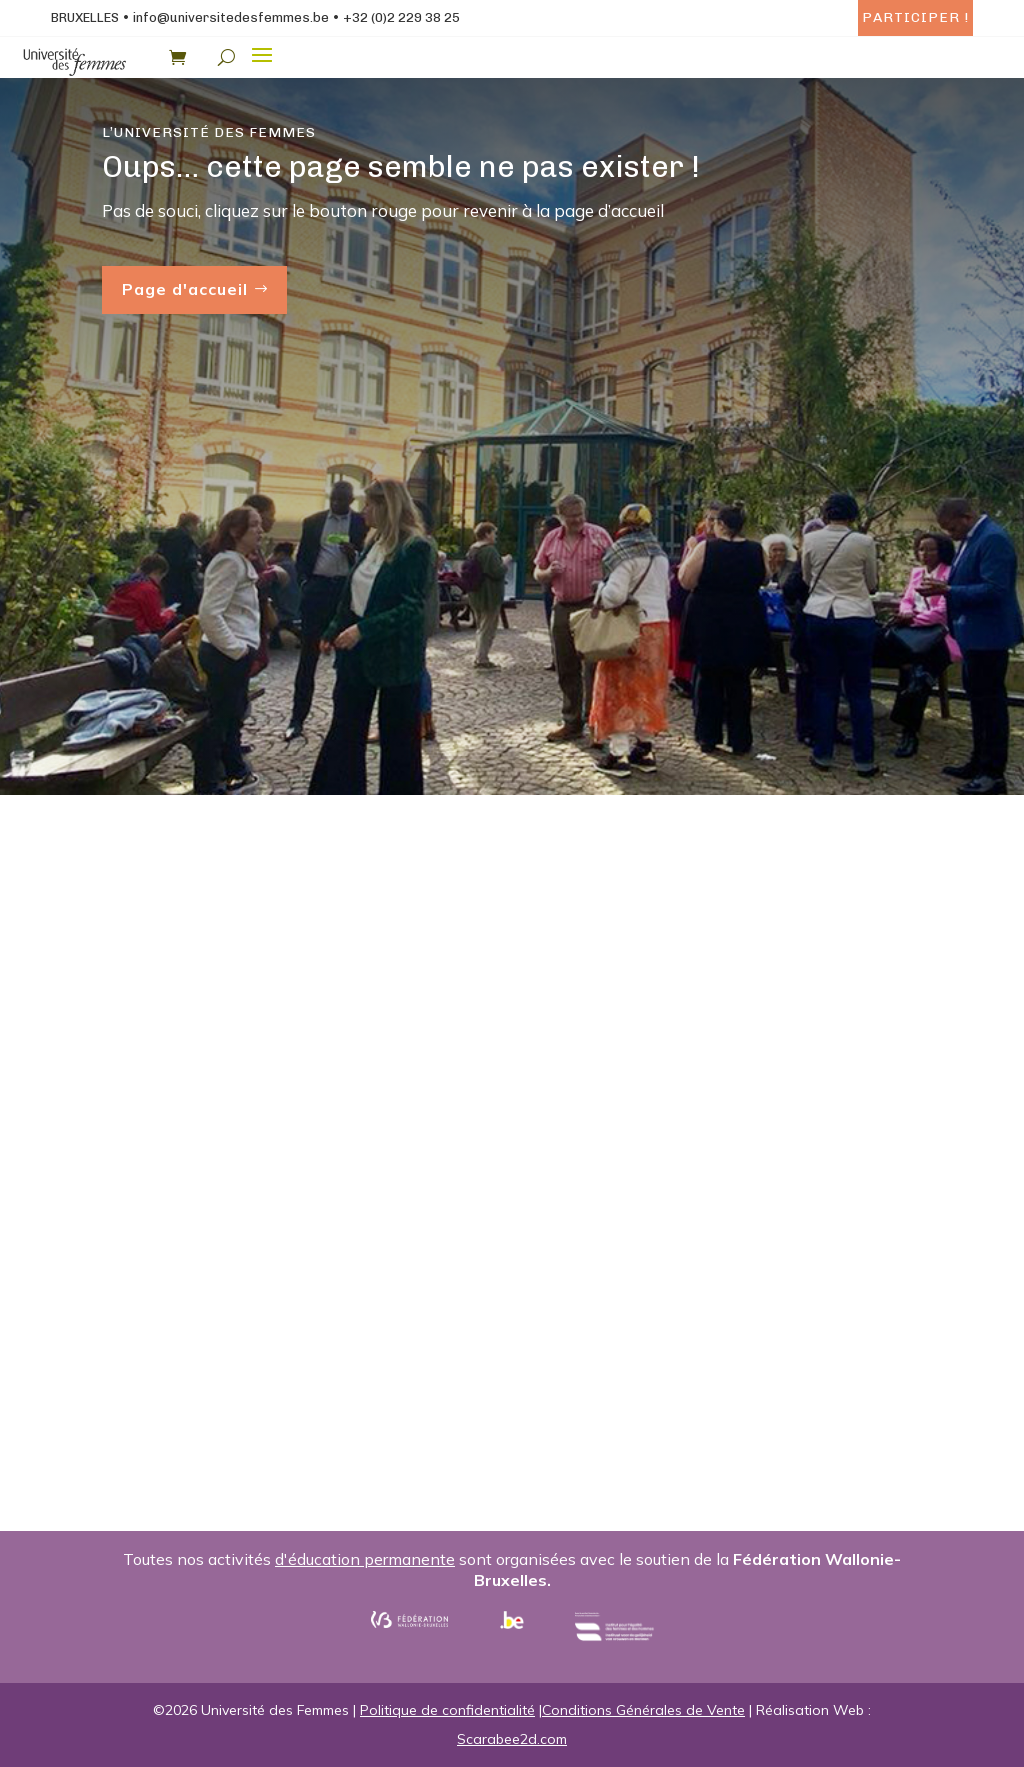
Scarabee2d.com (512, 1739)
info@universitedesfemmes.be (231, 17)
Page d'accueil (185, 289)
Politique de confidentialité (447, 1710)
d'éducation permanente (365, 1559)
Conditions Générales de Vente (643, 1710)
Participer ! (915, 17)
